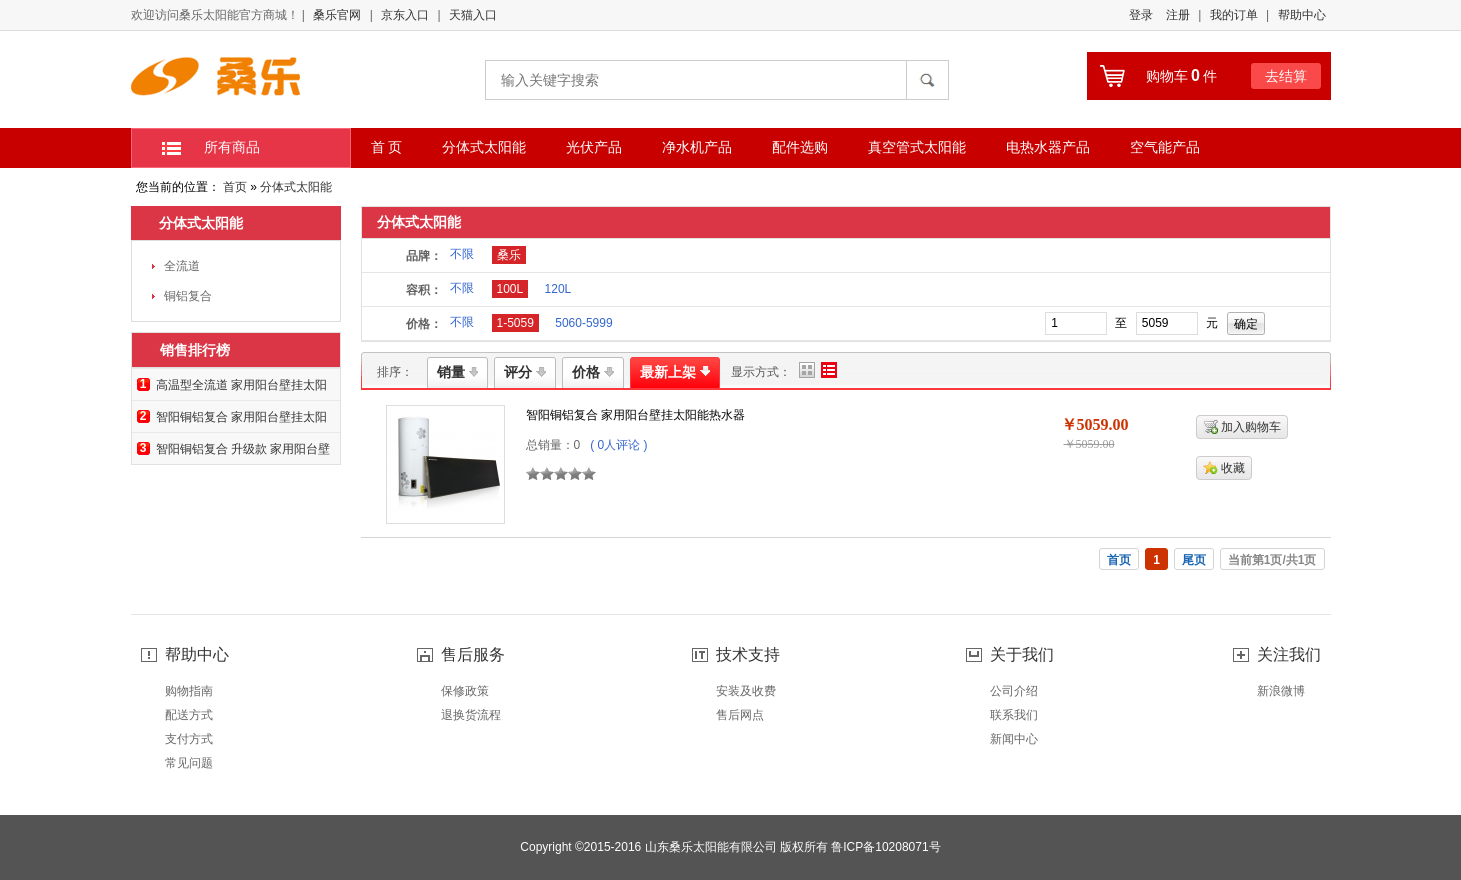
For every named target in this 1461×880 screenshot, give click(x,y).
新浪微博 (1281, 691)
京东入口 (405, 15)
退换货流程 (471, 715)
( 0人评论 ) (618, 445)
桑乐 (509, 255)
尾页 (1194, 560)
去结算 (1286, 76)
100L (510, 289)
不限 (462, 254)
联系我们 (1014, 715)
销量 (458, 372)
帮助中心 (1302, 15)
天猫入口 (473, 15)
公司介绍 (1014, 691)
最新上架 (675, 372)
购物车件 (1181, 76)
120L (558, 289)
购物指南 (189, 691)
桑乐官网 (337, 15)
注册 (1178, 15)
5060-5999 (583, 323)
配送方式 (189, 715)
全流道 (182, 266)
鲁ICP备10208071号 (885, 847)
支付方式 (189, 739)
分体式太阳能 (296, 187)
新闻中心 (1014, 739)
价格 (593, 372)
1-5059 (515, 323)
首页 (235, 187)
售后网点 (740, 715)
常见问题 (189, 763)
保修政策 (465, 691)
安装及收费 (746, 691)
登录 (1141, 15)
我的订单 (1234, 15)
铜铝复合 (188, 296)
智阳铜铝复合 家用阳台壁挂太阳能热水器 (635, 415)
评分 (525, 372)
